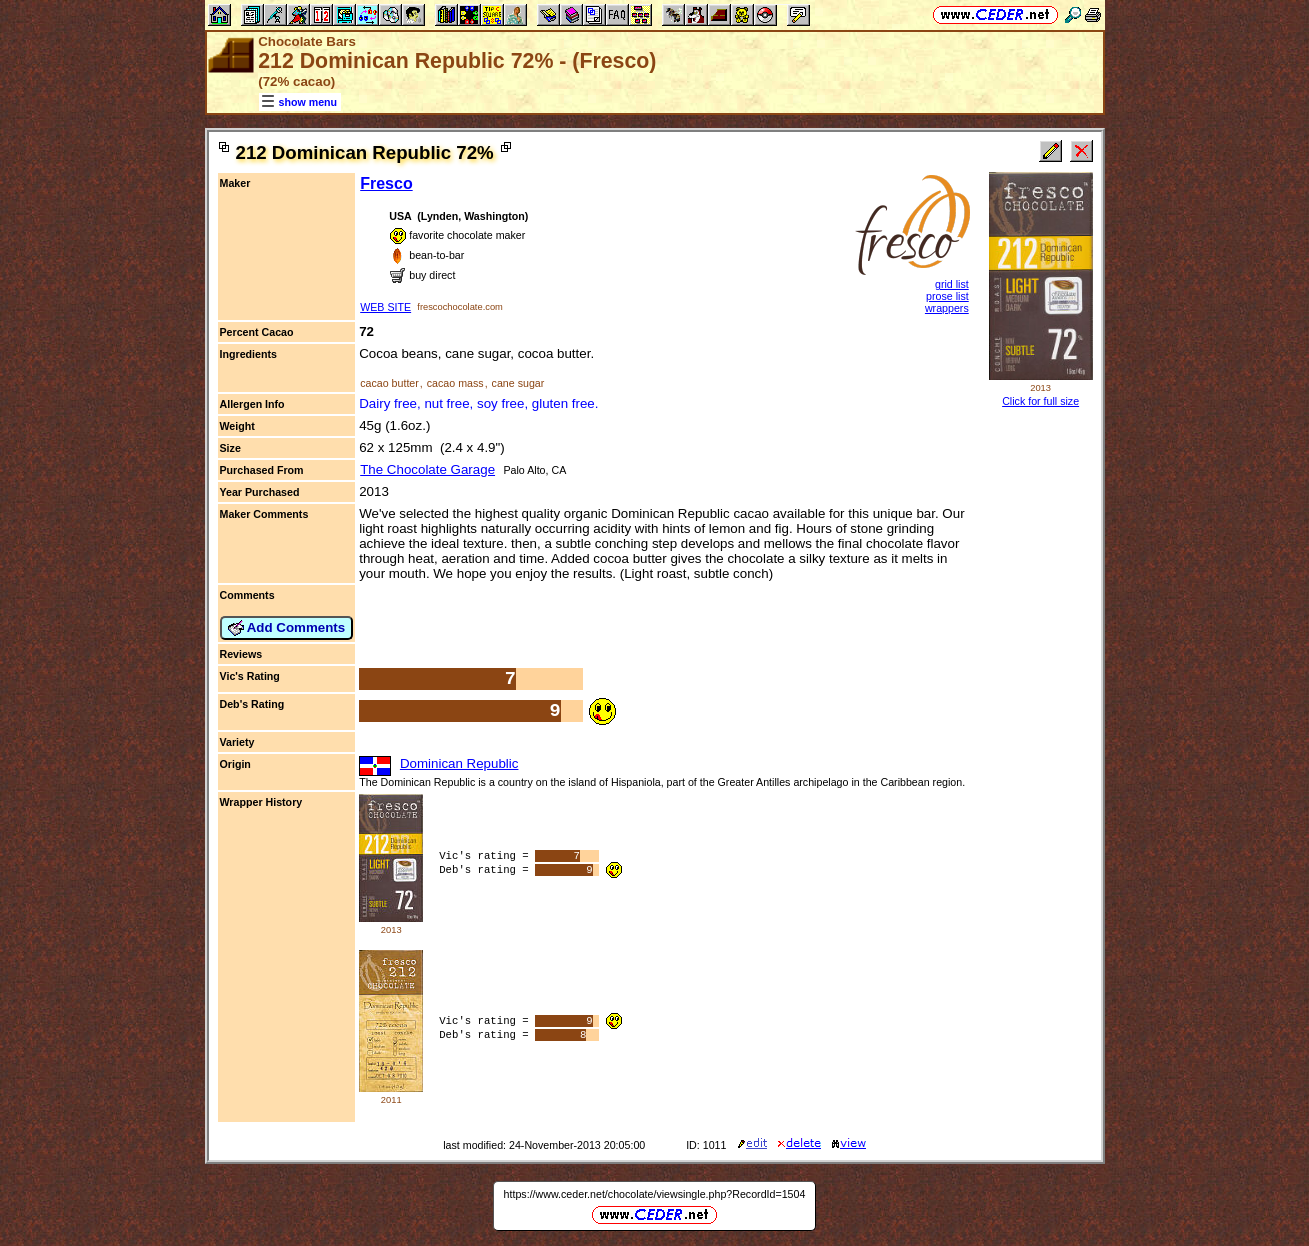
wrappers (947, 308)
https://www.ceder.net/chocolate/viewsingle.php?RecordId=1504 (655, 1194)
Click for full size (1040, 401)
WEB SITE (385, 307)
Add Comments (287, 628)
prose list (947, 296)
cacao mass (455, 383)
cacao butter (389, 383)
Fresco (386, 183)
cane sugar (518, 383)
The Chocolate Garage (427, 469)
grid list (952, 284)
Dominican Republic (459, 763)
